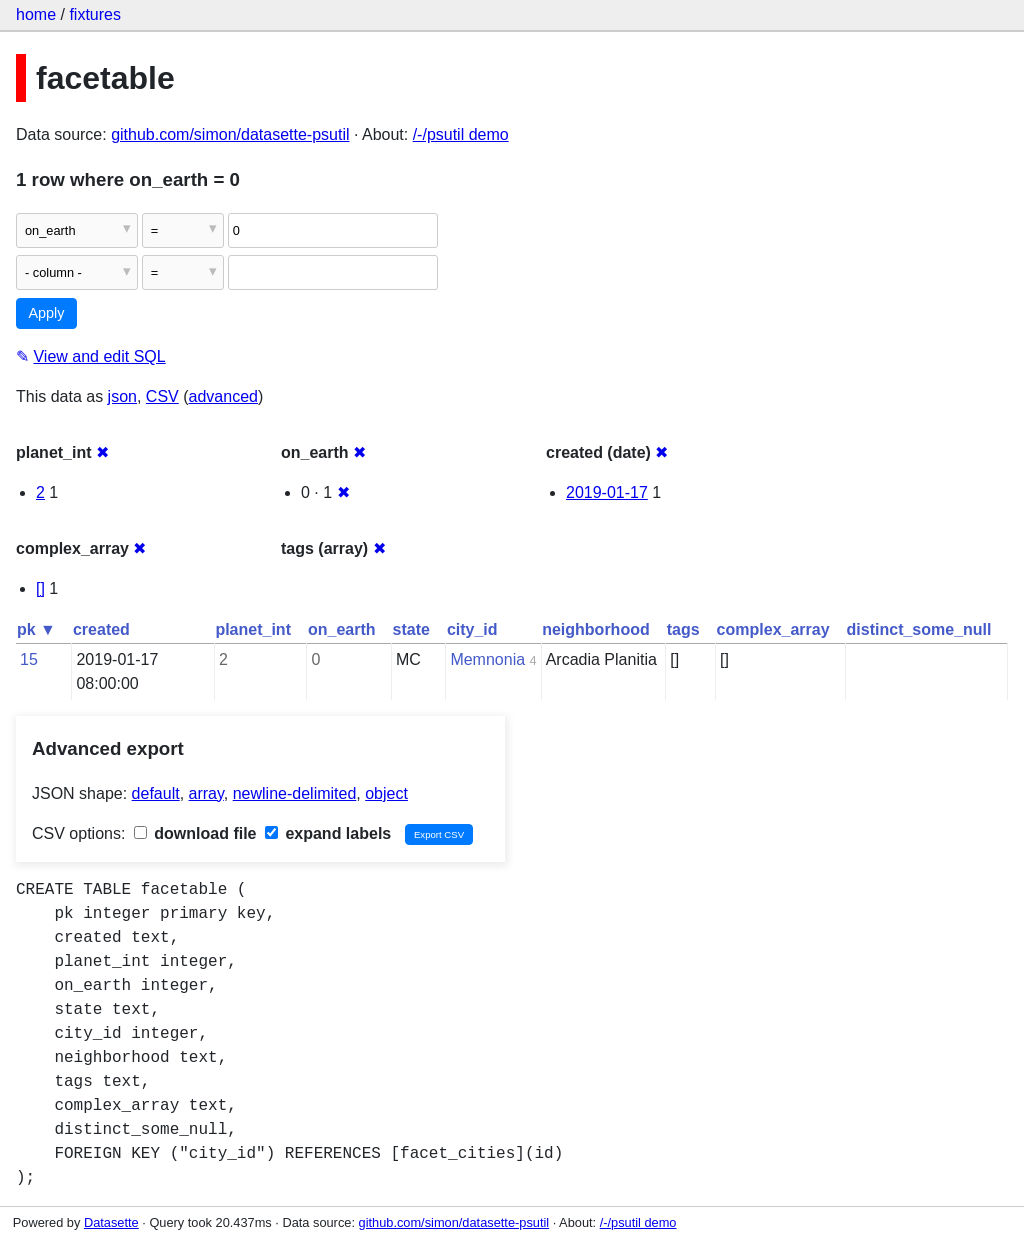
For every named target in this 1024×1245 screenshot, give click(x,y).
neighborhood (596, 629)
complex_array (773, 629)
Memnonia (487, 659)
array (206, 793)
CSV (162, 396)
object (386, 793)
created (101, 629)
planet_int (253, 629)
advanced (223, 396)
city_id (472, 629)
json (122, 396)
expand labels (328, 833)
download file (195, 833)
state (411, 629)
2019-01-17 (607, 492)
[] (40, 588)
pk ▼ (36, 629)
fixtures (95, 14)
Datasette (111, 1222)
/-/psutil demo (461, 134)
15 (29, 659)
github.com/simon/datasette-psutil (230, 134)
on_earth (342, 629)
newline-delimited (295, 793)
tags (683, 629)
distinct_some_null (919, 629)
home (36, 14)
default (156, 793)
